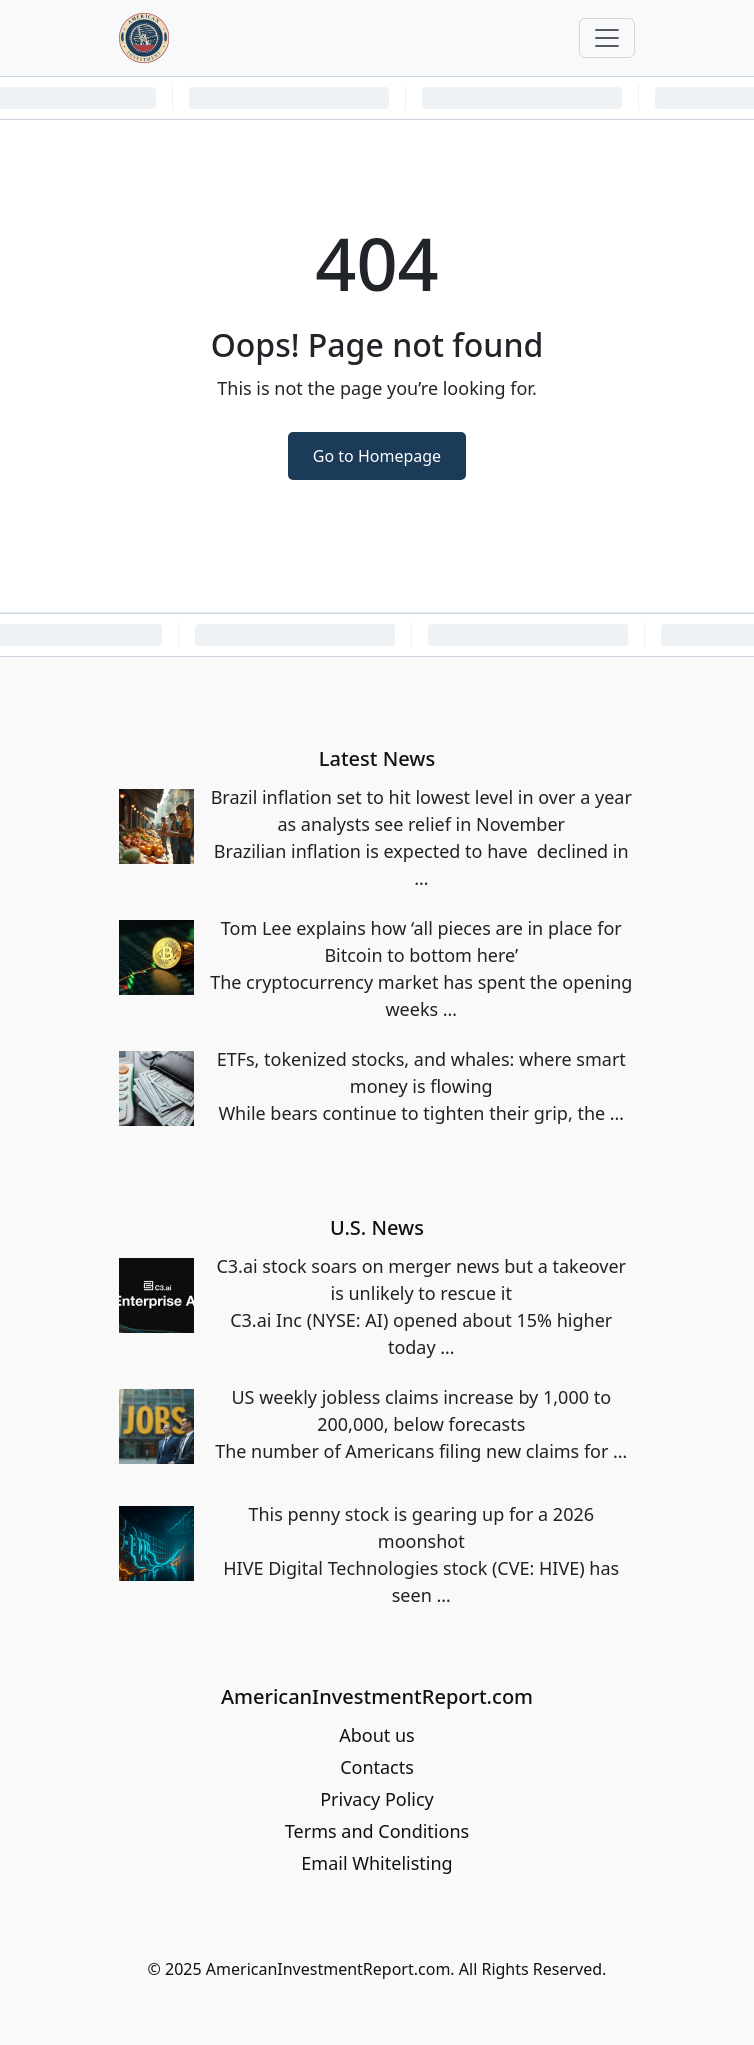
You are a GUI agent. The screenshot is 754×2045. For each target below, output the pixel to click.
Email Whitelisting (376, 1863)
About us (377, 1735)
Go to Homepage (377, 456)
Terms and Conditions (377, 1831)
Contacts (377, 1767)
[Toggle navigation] (607, 38)
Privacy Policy (377, 1799)
